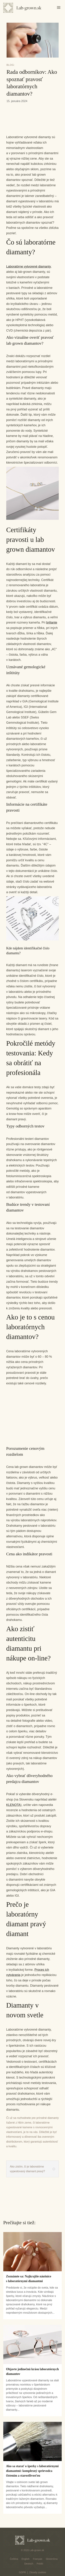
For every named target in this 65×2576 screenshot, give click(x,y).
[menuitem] (14, 2559)
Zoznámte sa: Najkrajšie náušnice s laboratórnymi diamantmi (28, 2279)
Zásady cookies (37, 2572)
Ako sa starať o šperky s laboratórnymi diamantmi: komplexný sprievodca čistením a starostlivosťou (32, 2470)
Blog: (11, 64)
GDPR (22, 2572)
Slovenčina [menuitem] (52, 2559)
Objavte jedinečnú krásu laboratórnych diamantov (32, 2371)
